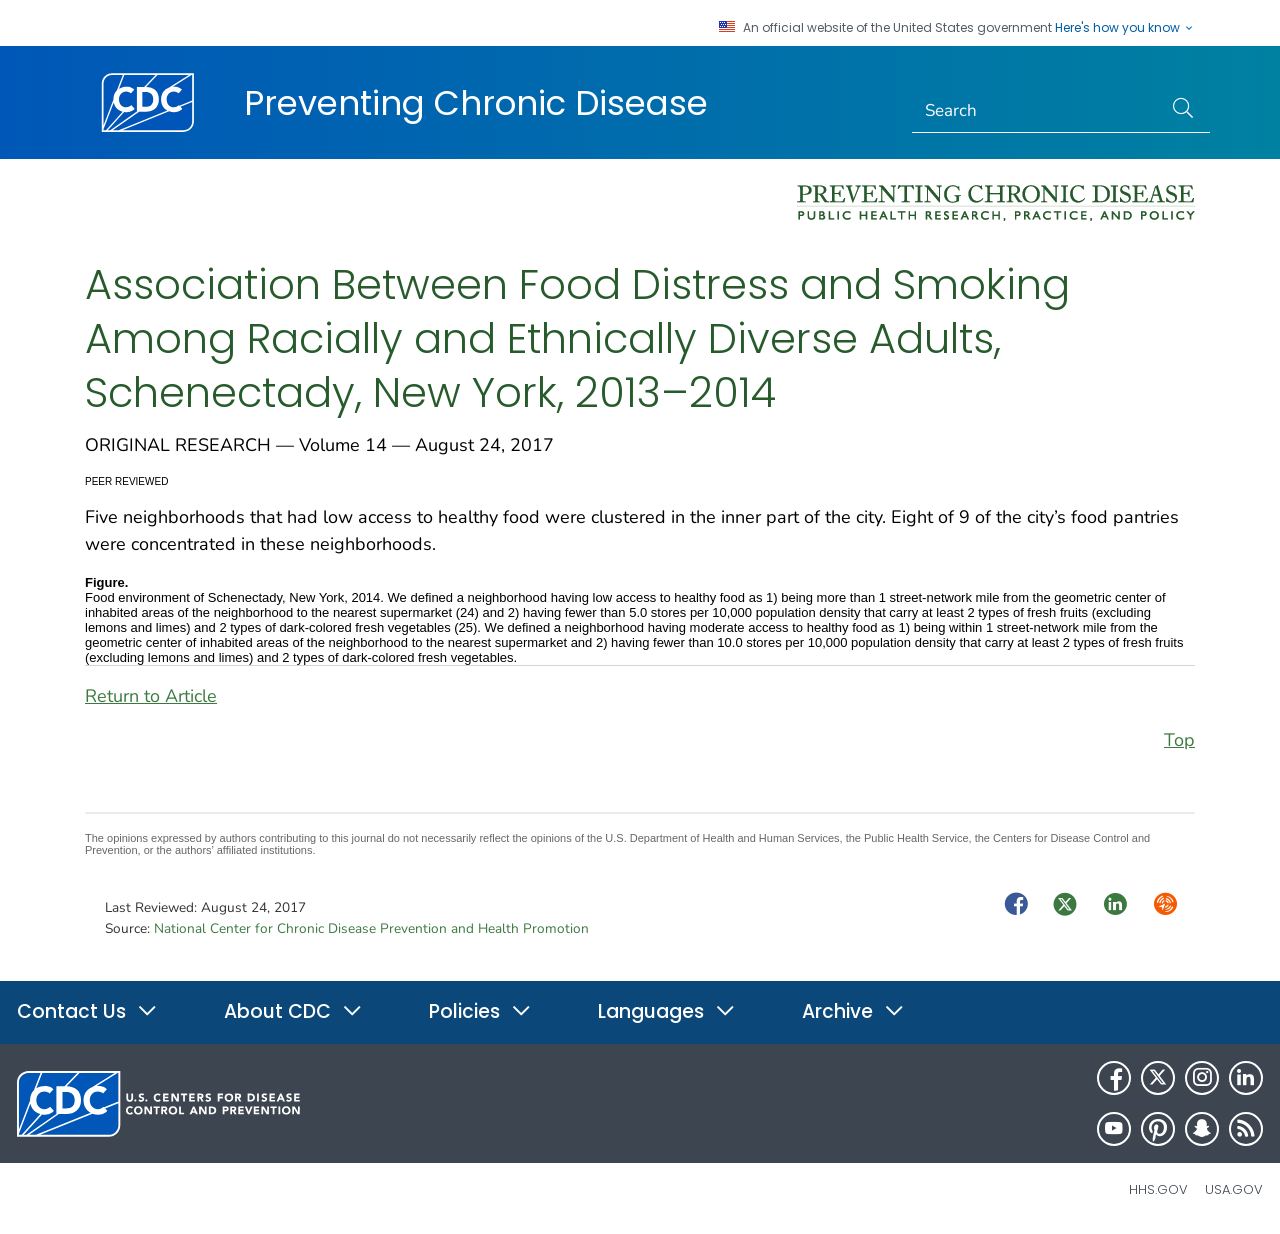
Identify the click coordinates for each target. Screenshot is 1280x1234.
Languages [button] (667, 1011)
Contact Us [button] (87, 1011)
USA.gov (1234, 1189)
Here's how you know (1125, 28)
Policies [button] (480, 1011)
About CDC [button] (293, 1011)
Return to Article (151, 696)
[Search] (1037, 111)
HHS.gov (1158, 1189)
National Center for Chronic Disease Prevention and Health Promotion (371, 928)
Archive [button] (853, 1011)
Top (1179, 740)
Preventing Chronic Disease (476, 103)
